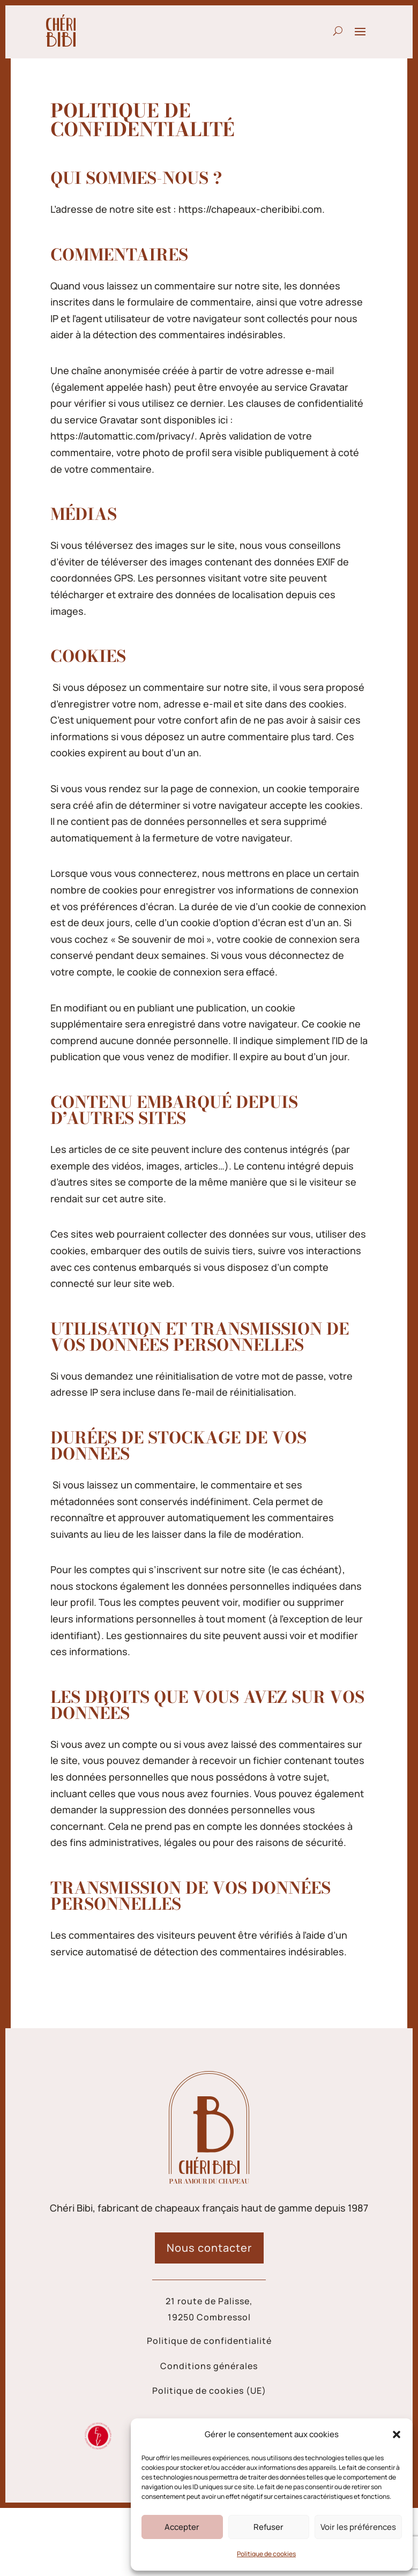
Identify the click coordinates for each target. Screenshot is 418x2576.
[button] (396, 2434)
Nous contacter (209, 2247)
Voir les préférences (358, 2527)
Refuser (268, 2527)
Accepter (182, 2527)
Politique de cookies (266, 2553)
